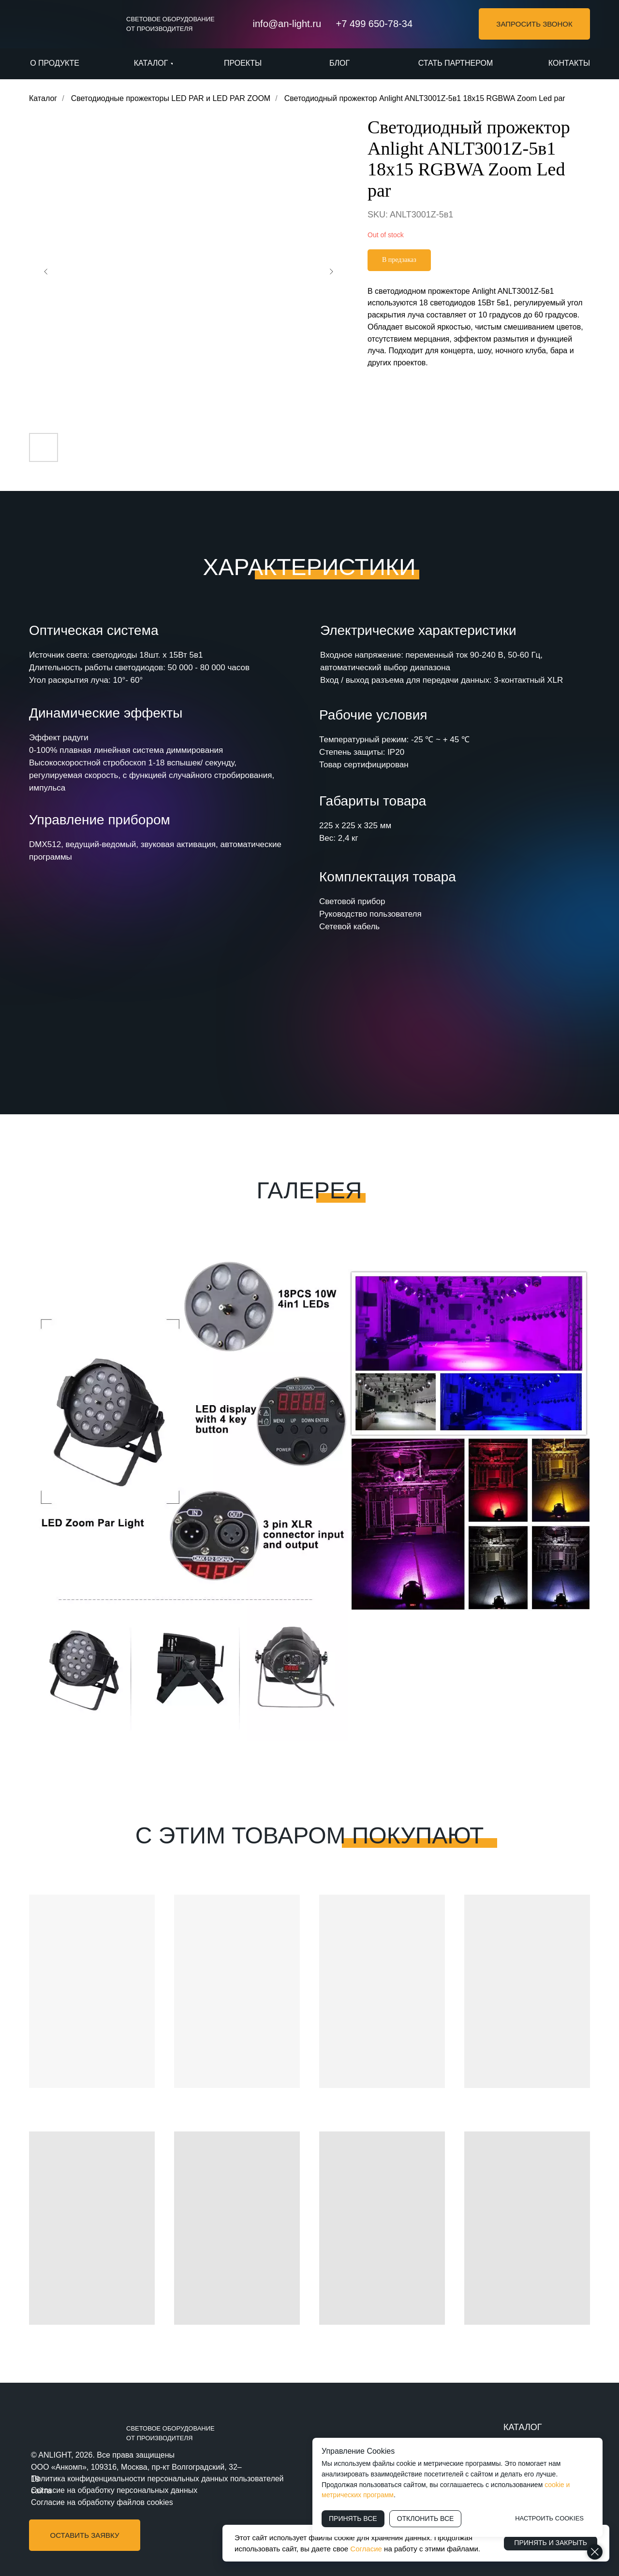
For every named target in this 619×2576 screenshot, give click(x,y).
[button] (534, 24)
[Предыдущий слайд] (46, 271)
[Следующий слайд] (331, 271)
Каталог (43, 98)
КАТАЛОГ (522, 2427)
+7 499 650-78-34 (374, 23)
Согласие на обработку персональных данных (114, 2490)
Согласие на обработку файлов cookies (102, 2502)
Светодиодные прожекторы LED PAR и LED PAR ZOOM (171, 98)
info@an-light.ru (287, 23)
